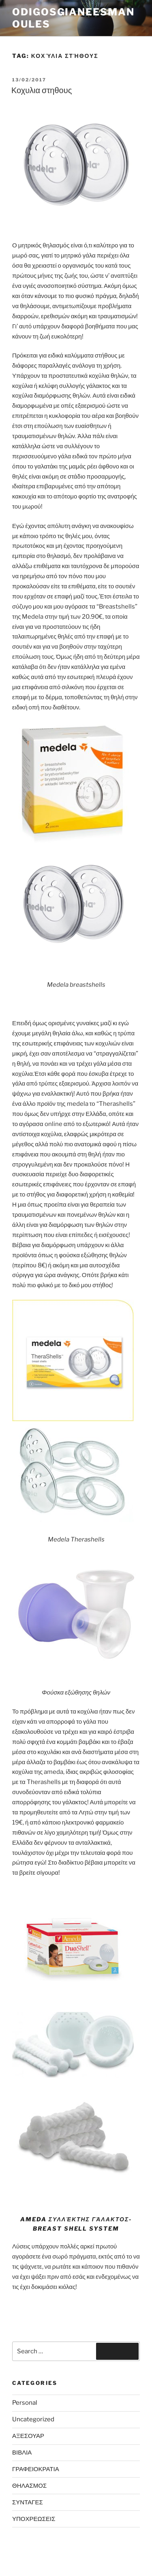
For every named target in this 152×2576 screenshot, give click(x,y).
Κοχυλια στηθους (41, 90)
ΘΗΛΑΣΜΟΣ (29, 2485)
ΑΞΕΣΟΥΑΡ (28, 2436)
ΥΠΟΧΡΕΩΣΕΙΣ (33, 2519)
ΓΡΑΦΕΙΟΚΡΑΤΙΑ (35, 2469)
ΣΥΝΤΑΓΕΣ (27, 2502)
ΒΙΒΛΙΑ (22, 2452)
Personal (24, 2402)
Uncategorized (33, 2419)
